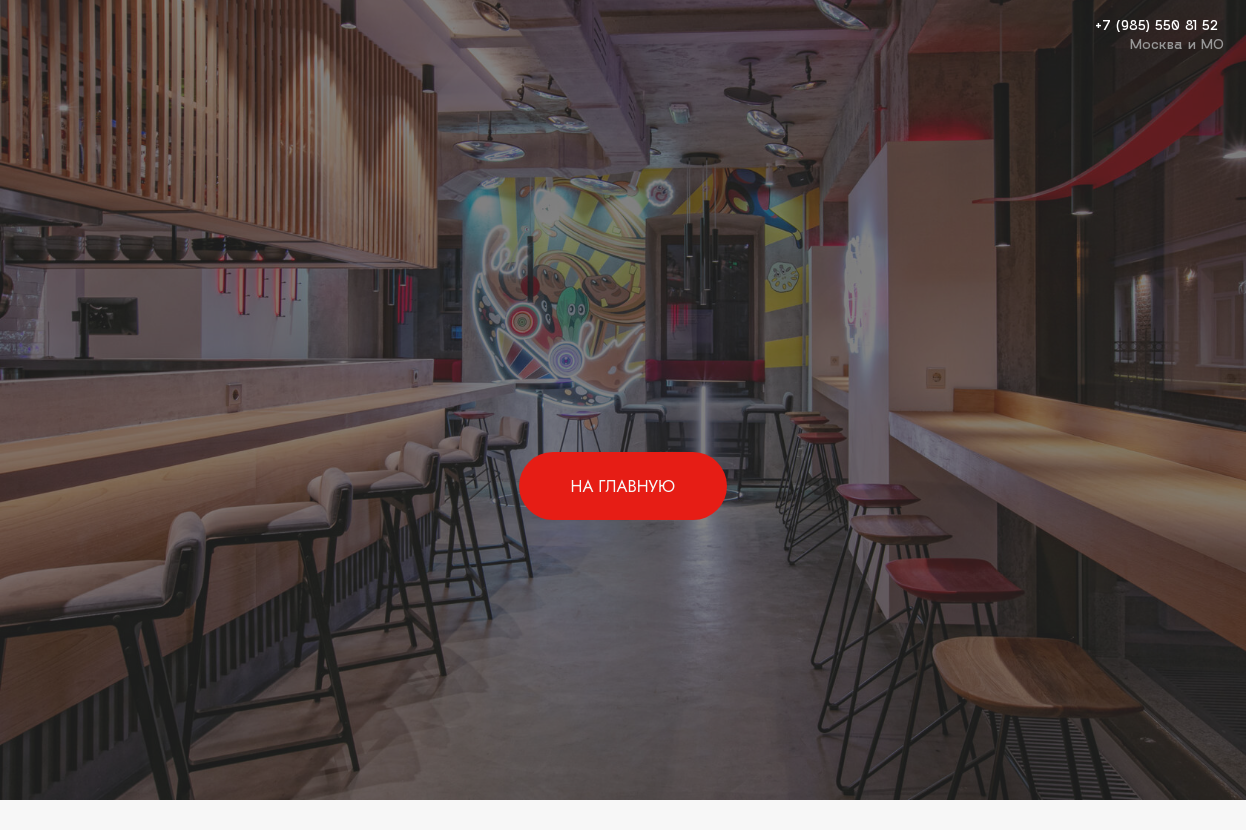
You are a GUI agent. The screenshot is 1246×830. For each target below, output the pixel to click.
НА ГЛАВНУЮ (623, 486)
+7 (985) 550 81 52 (1156, 24)
